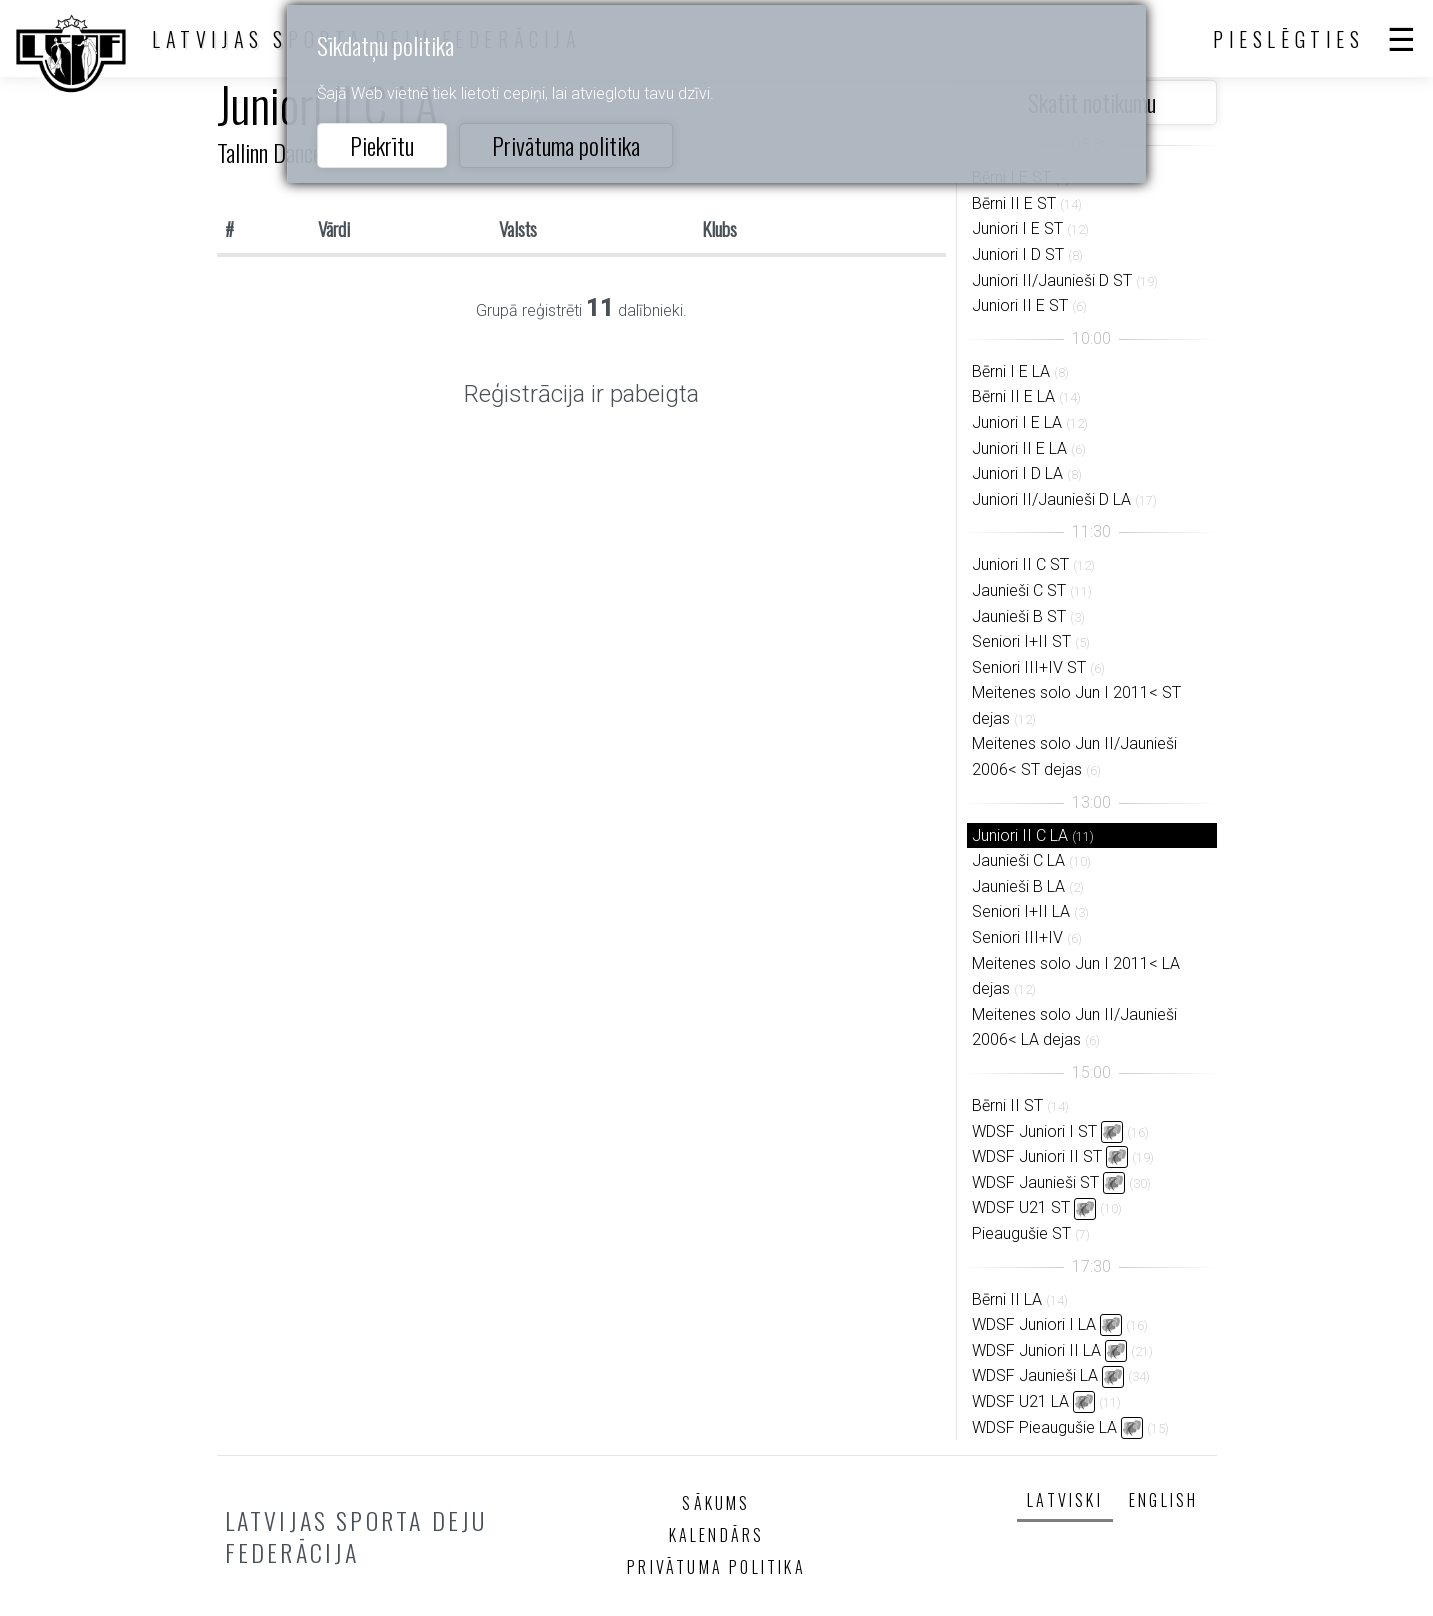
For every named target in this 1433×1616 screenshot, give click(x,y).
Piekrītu (382, 145)
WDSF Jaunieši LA (1035, 1375)
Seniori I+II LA (1021, 911)
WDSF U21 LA (1020, 1401)
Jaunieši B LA (1018, 886)
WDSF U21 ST (1021, 1207)
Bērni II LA (1007, 1299)
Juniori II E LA (1019, 448)
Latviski (1065, 1500)
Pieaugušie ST (1021, 1233)
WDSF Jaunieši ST (1035, 1182)
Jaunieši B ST (1019, 616)
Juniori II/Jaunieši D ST (1052, 280)
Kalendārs (717, 1535)
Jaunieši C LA (1018, 860)
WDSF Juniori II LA (1036, 1350)
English (1163, 1500)
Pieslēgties (1289, 39)
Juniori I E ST (1017, 228)
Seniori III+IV (1017, 937)
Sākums (716, 1503)
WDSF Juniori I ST (1034, 1131)
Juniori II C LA (1020, 835)
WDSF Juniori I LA (1034, 1324)
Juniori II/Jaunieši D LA (1051, 499)
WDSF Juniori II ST (1037, 1156)
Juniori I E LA (1017, 422)
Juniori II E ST (1020, 305)
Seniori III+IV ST (1029, 667)
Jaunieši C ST (1019, 590)
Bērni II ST (1007, 1105)
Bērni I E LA (1011, 371)
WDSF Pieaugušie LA (1044, 1427)
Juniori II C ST (1020, 564)
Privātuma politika (566, 145)
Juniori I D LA (1017, 473)
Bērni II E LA (1013, 396)
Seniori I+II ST (1021, 641)
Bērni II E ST (1014, 203)
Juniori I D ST (1018, 254)
